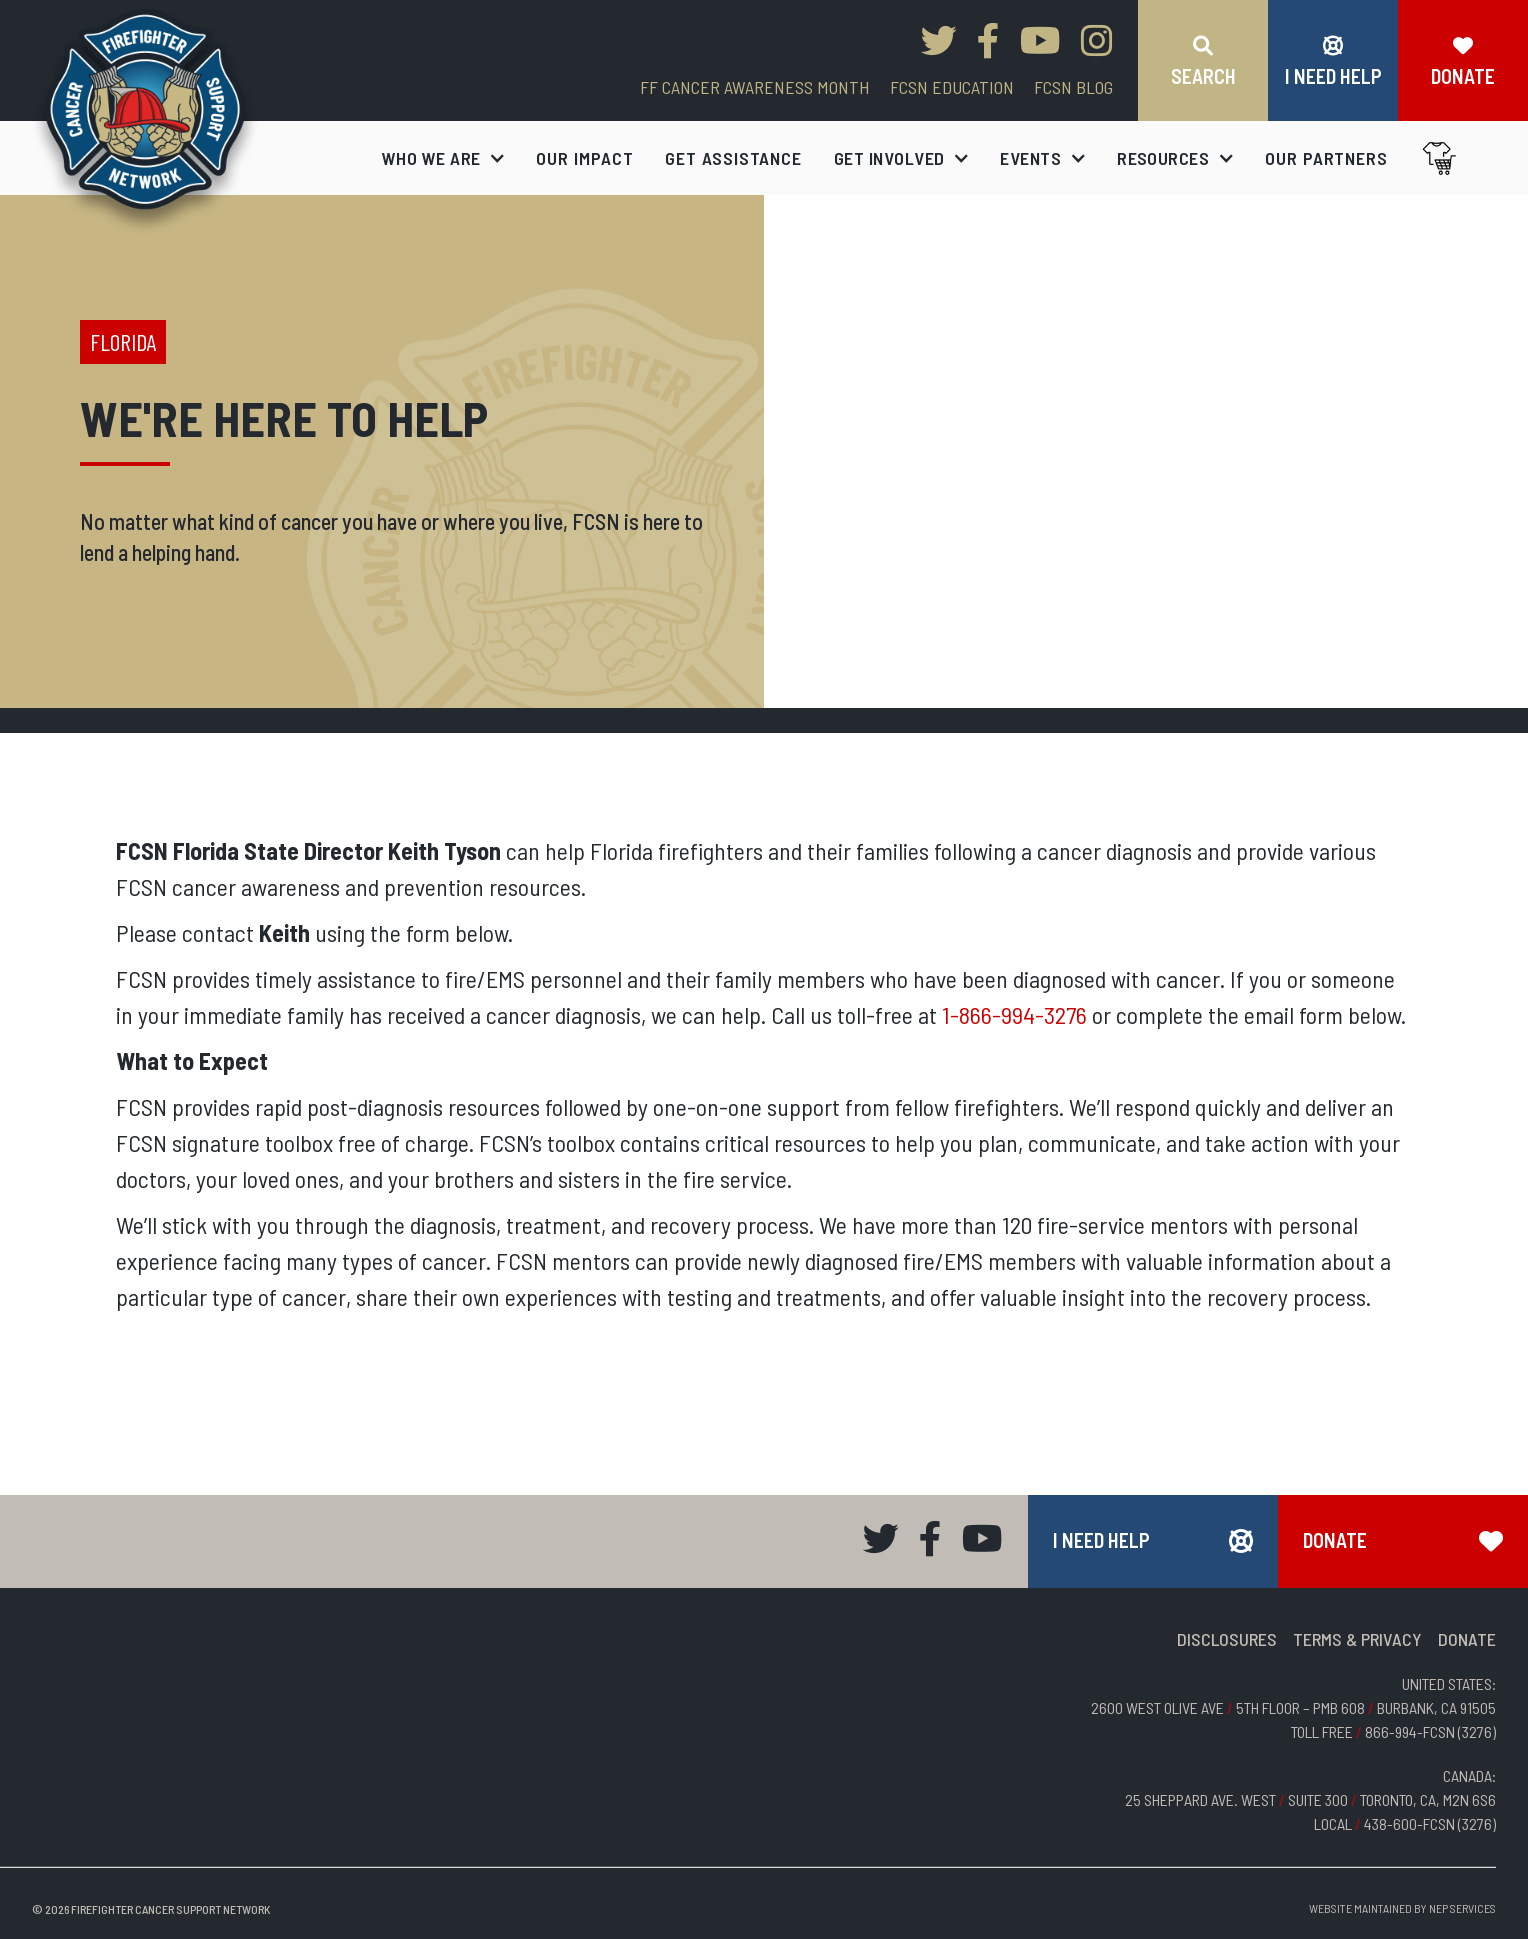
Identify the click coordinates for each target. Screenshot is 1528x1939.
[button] (443, 158)
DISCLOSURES (1227, 1639)
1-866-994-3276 (1014, 1014)
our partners (1326, 158)
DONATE (1467, 1639)
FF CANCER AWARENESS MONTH (755, 87)
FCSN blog (1073, 87)
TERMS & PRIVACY (1357, 1639)
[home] (145, 121)
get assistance (733, 158)
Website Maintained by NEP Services (1402, 1908)
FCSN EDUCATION (952, 87)
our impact (584, 158)
